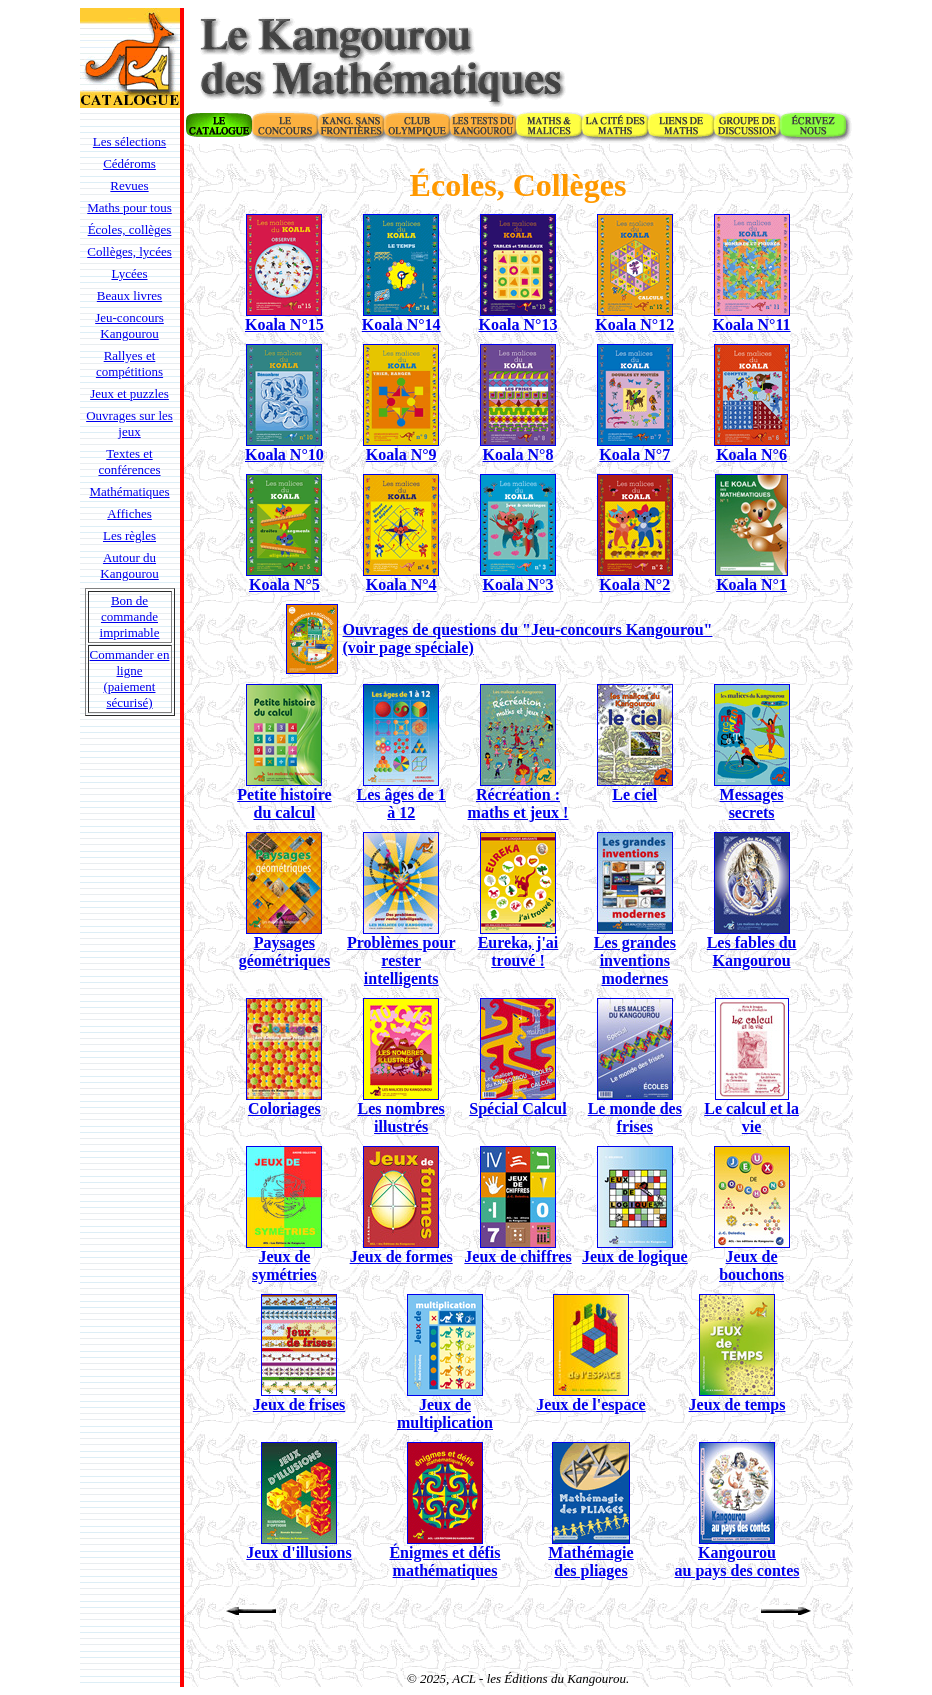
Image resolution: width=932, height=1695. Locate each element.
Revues (129, 185)
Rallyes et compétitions (129, 363)
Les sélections (129, 141)
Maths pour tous (129, 207)
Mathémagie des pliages (590, 1561)
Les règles (129, 535)
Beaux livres (129, 295)
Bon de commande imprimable (130, 616)
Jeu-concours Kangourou (129, 325)
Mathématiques (129, 491)
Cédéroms (129, 163)
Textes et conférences (129, 461)
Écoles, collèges (130, 229)
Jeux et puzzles (129, 393)
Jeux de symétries (284, 1265)
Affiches (129, 513)
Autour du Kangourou (129, 565)
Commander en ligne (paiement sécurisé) (130, 678)
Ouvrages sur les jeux (129, 423)
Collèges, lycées (129, 251)
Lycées (129, 273)
